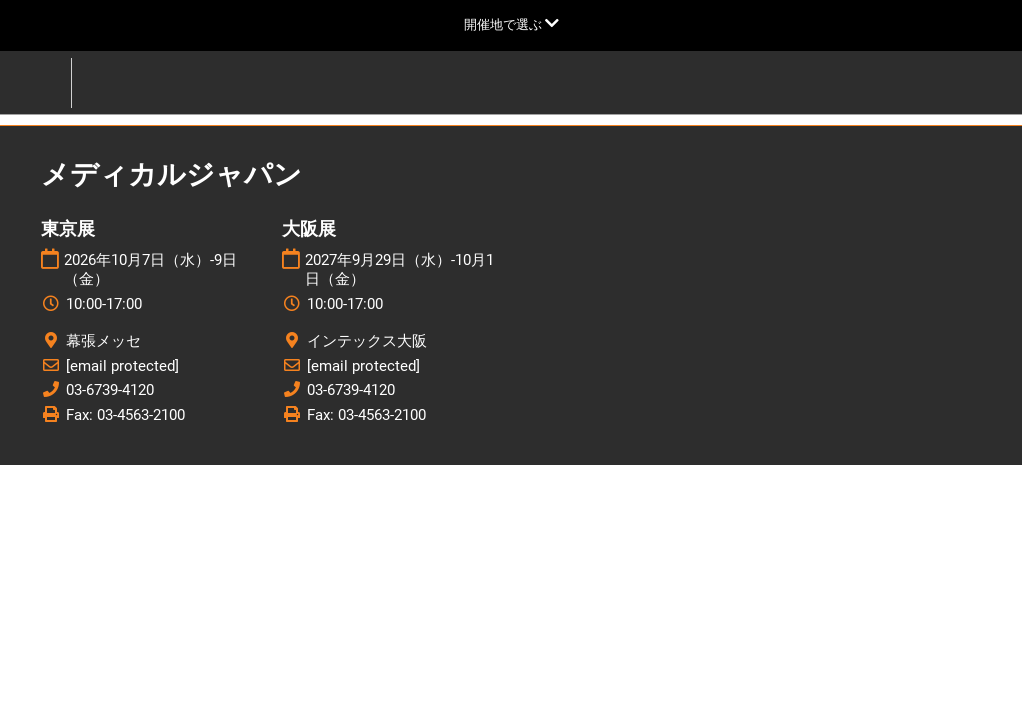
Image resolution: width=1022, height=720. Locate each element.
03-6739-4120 (110, 390)
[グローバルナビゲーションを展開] (511, 24)
